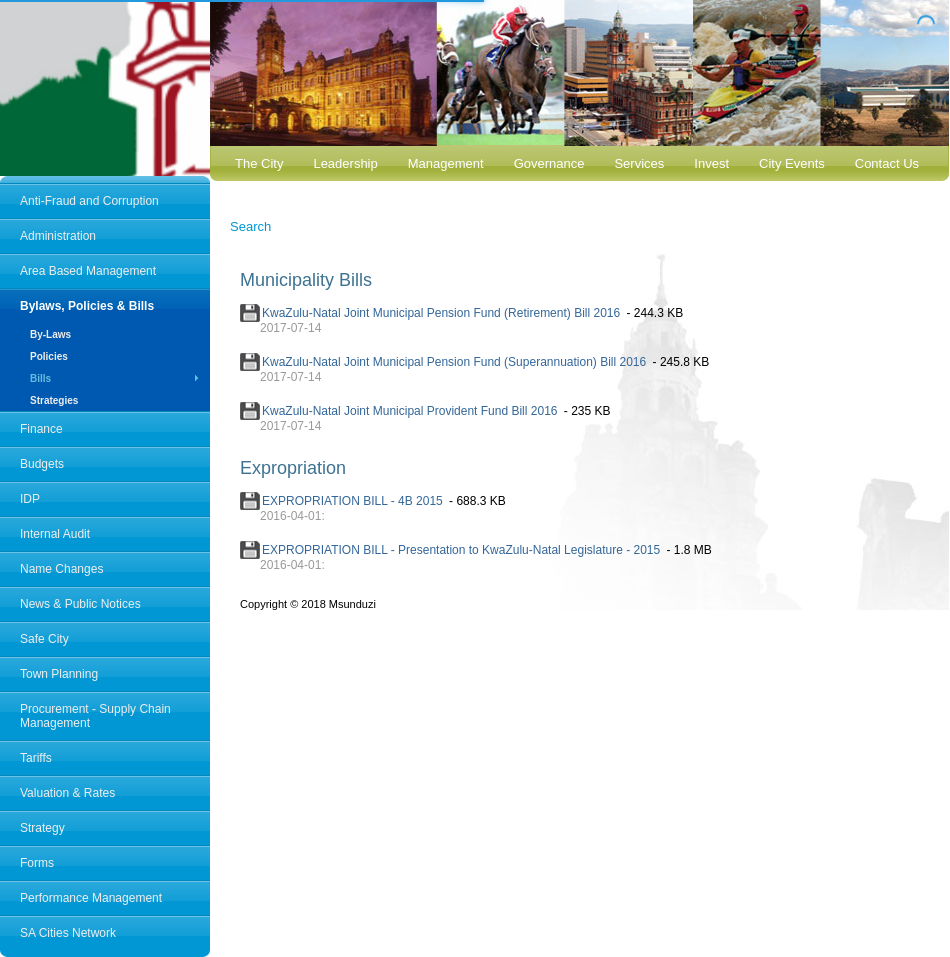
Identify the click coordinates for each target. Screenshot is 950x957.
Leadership (345, 163)
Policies (49, 356)
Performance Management (91, 898)
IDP (30, 499)
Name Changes (61, 569)
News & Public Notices (80, 604)
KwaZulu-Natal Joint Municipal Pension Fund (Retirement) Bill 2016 (441, 313)
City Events (792, 163)
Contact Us (887, 163)
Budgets (42, 464)
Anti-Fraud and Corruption (89, 201)
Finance (41, 429)
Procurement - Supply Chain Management (95, 716)
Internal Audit (55, 534)
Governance (549, 163)
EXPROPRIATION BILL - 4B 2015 (352, 501)
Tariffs (36, 758)
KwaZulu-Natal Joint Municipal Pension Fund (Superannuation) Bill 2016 (454, 362)
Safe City (44, 639)
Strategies (54, 400)
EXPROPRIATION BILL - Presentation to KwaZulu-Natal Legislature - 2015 (461, 550)
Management (446, 163)
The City (259, 163)
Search (250, 226)
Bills (40, 378)
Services (639, 163)
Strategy (42, 828)
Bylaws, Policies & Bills (87, 306)
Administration (58, 236)
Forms (37, 863)
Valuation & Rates (67, 793)
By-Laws (50, 334)
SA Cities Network (68, 933)
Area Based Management (88, 271)
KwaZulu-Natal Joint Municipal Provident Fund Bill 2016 (409, 411)
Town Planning (59, 674)
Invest (711, 163)
